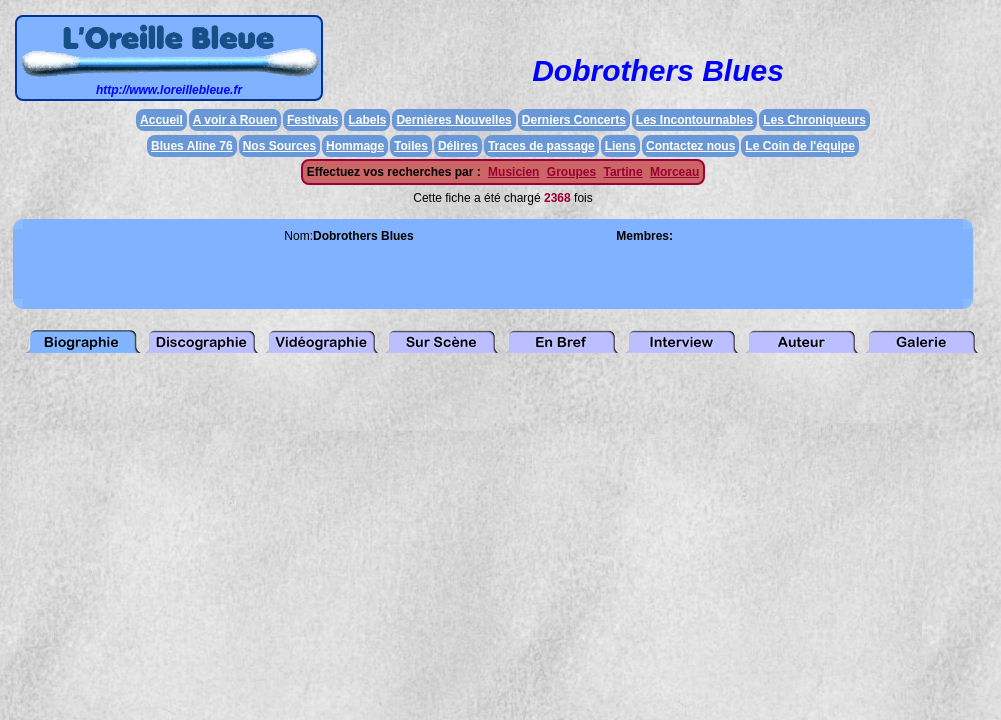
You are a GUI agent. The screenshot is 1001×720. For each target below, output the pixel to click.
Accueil (161, 120)
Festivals (312, 120)
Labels (367, 120)
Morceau (674, 172)
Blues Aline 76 (192, 146)
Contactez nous (690, 146)
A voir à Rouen (235, 120)
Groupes (571, 172)
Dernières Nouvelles (453, 120)
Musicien (513, 172)
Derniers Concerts (574, 120)
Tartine (622, 172)
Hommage (355, 146)
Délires (458, 146)
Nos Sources (279, 146)
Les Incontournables (694, 120)
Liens (620, 146)
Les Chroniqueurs (814, 120)
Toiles (411, 146)
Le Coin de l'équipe (800, 146)
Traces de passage (541, 146)
